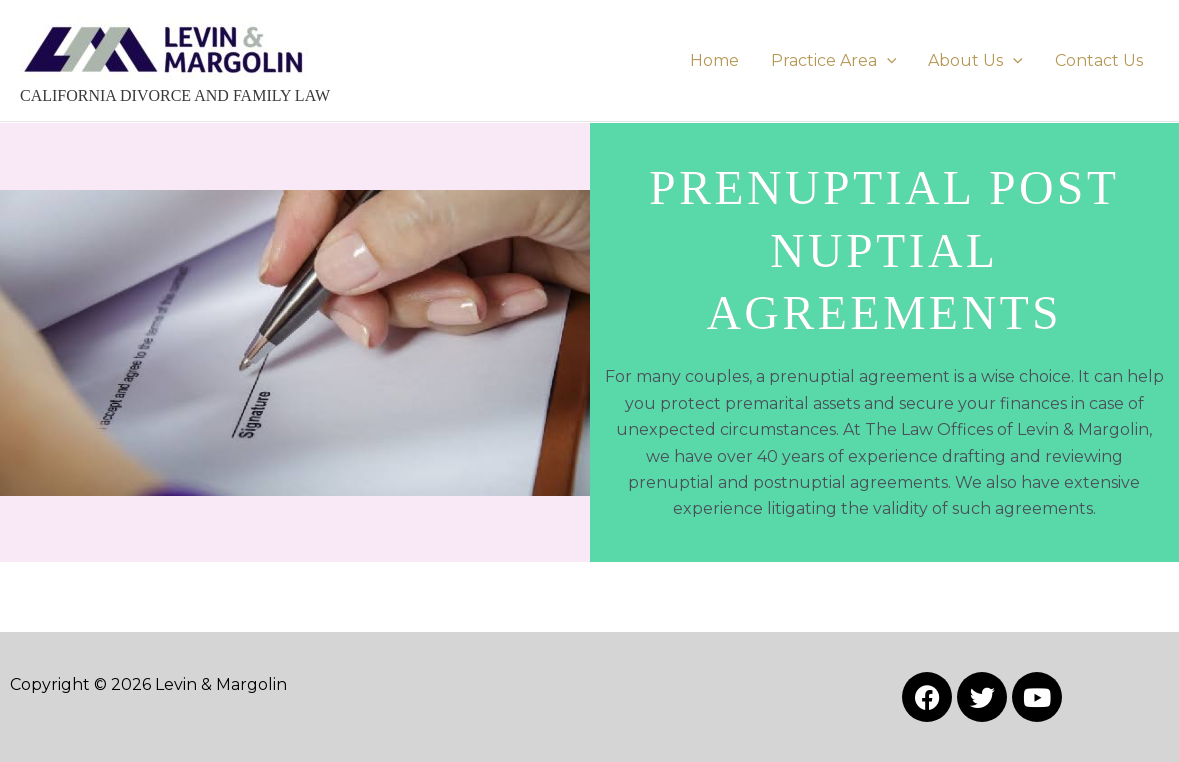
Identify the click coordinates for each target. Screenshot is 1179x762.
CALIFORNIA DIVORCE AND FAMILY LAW (175, 95)
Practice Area (834, 60)
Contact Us (1099, 60)
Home (714, 60)
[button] (887, 60)
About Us (975, 60)
